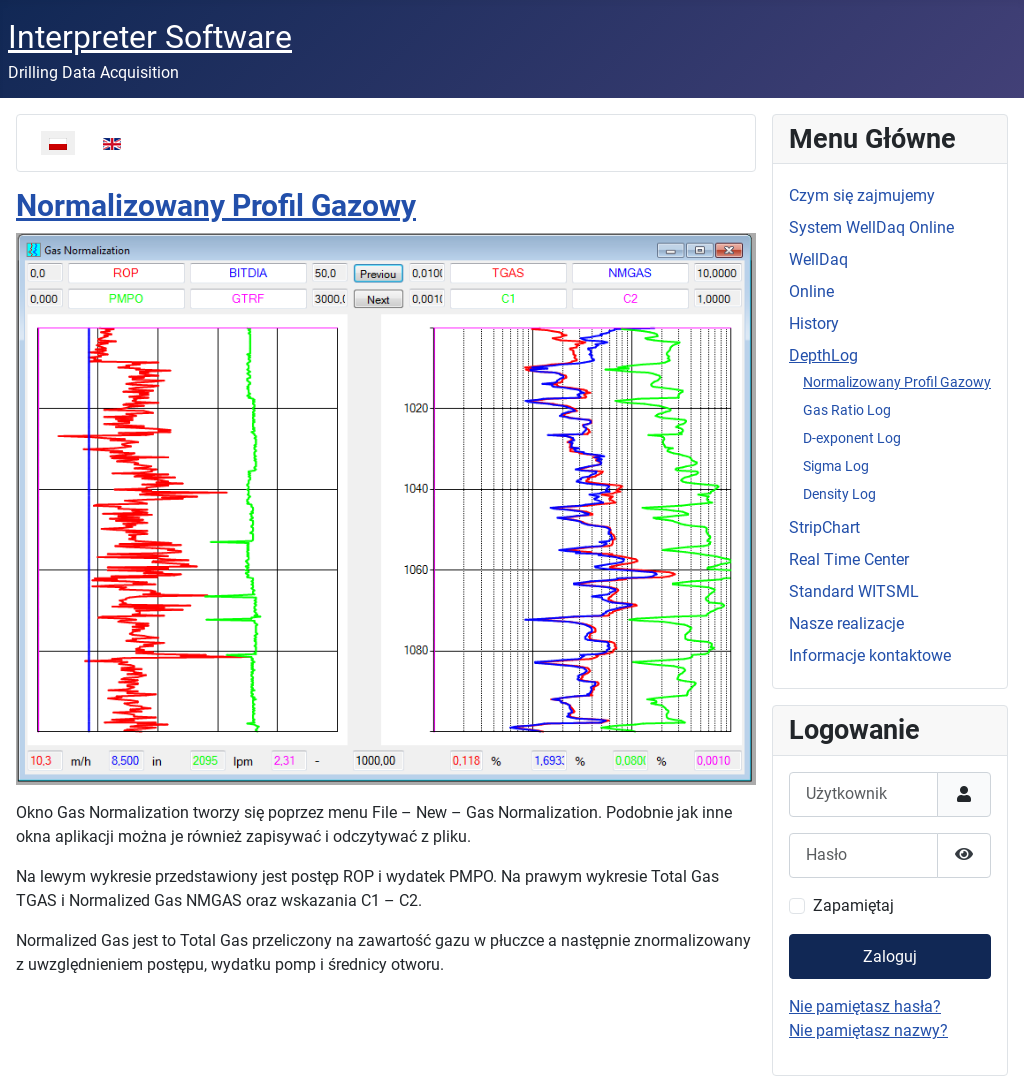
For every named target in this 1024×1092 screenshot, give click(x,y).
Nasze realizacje (846, 623)
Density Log (839, 494)
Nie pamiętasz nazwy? (868, 1030)
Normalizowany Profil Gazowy (216, 205)
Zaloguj (890, 956)
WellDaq (818, 259)
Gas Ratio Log (847, 410)
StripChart (824, 527)
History (814, 323)
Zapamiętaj (853, 905)
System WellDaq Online (871, 227)
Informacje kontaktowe (870, 655)
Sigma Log (836, 466)
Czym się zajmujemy (862, 195)
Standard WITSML (854, 591)
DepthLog (823, 355)
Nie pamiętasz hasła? (865, 1006)
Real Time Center (849, 559)
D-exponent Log (852, 438)
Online (811, 291)
